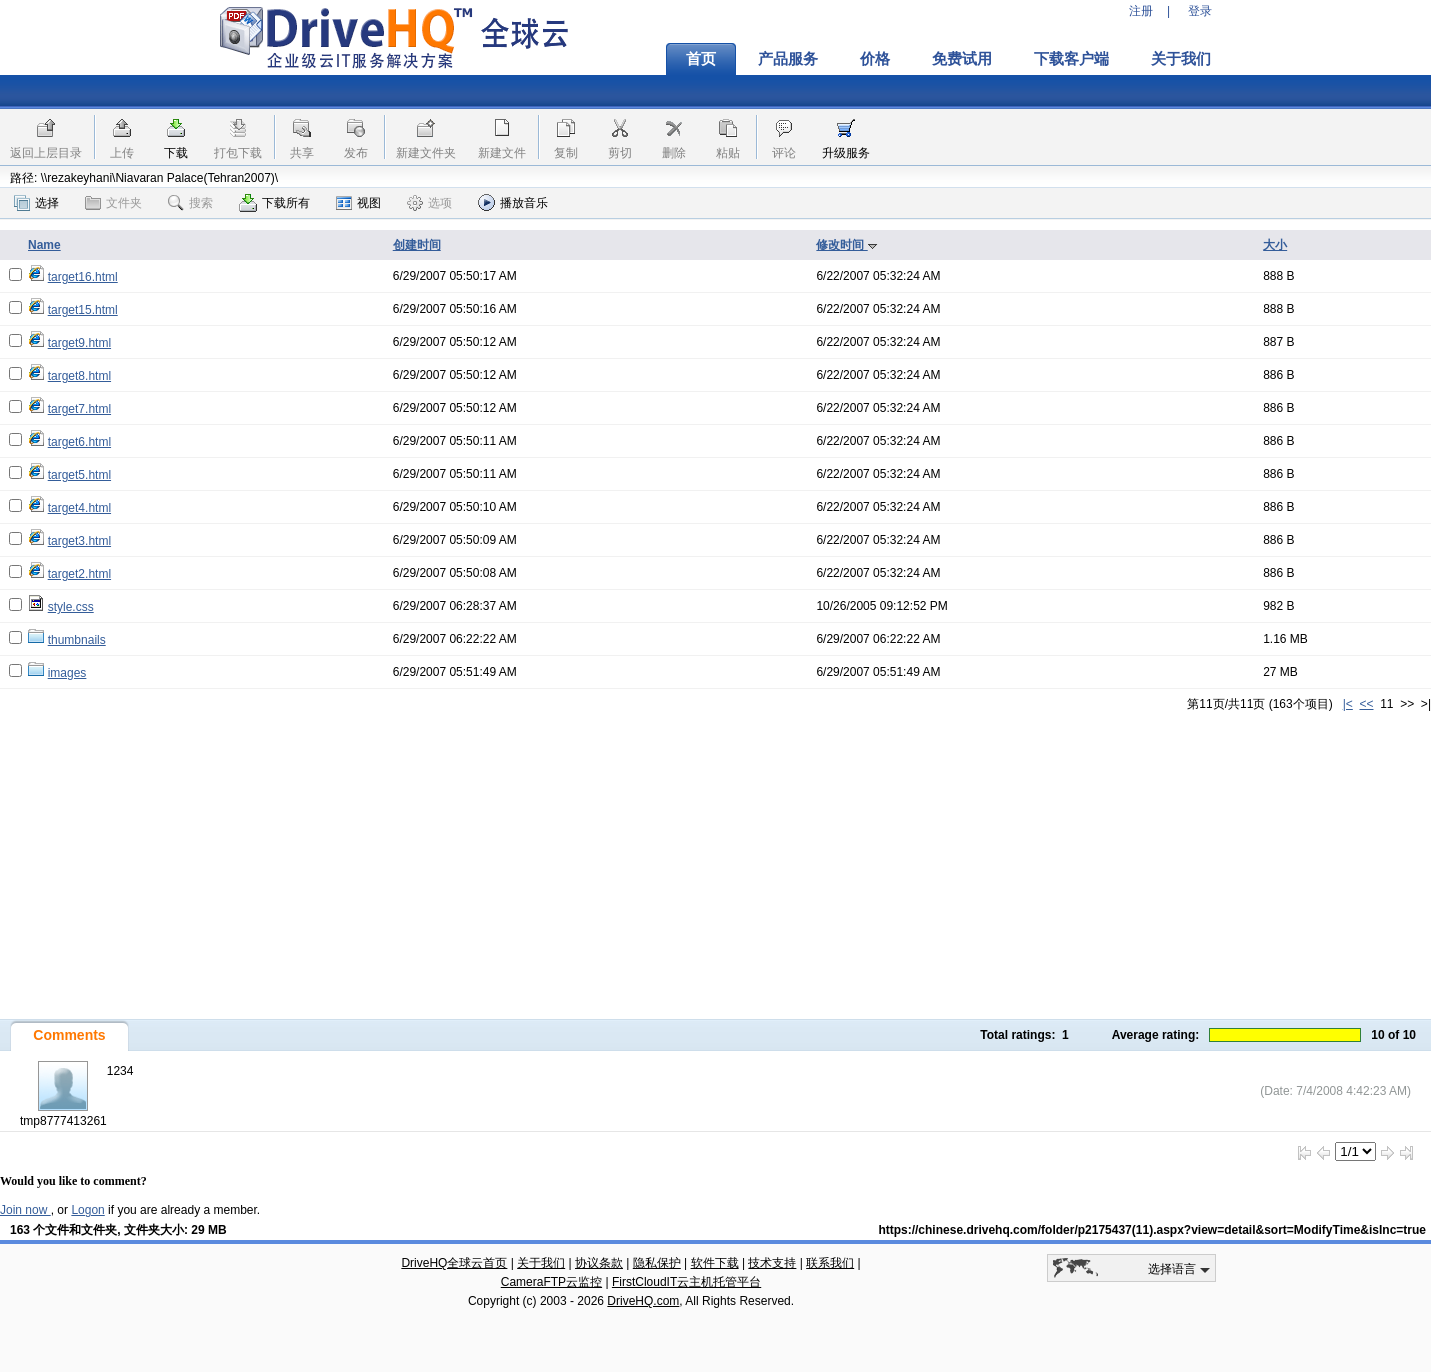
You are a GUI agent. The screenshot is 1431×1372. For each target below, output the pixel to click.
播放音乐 (513, 202)
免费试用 (962, 59)
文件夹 (113, 203)
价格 (875, 59)
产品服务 (788, 59)
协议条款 (599, 1263)
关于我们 (1181, 59)
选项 (429, 203)
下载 (176, 153)
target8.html (79, 376)
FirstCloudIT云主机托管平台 (686, 1282)
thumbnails (77, 640)
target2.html (79, 574)
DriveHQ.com (643, 1301)
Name (44, 245)
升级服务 (846, 153)
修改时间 (846, 245)
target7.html (79, 409)
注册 (1141, 11)
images (67, 673)
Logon (87, 1210)
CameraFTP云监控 (551, 1282)
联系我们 (830, 1263)
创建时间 (417, 245)
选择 (36, 203)
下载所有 (274, 203)
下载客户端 (1071, 59)
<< (1366, 704)
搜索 (190, 203)
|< (1348, 704)
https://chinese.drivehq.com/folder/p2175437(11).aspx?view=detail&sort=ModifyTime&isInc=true (1152, 1230)
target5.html (79, 475)
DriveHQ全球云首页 (454, 1263)
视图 (358, 203)
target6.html (79, 442)
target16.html (83, 277)
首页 (701, 59)
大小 (1275, 245)
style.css (71, 607)
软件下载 (715, 1263)
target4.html (79, 508)
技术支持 (772, 1263)
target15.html (83, 310)
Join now (25, 1210)
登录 (1200, 11)
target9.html (79, 343)
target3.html (79, 541)
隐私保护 (657, 1263)
